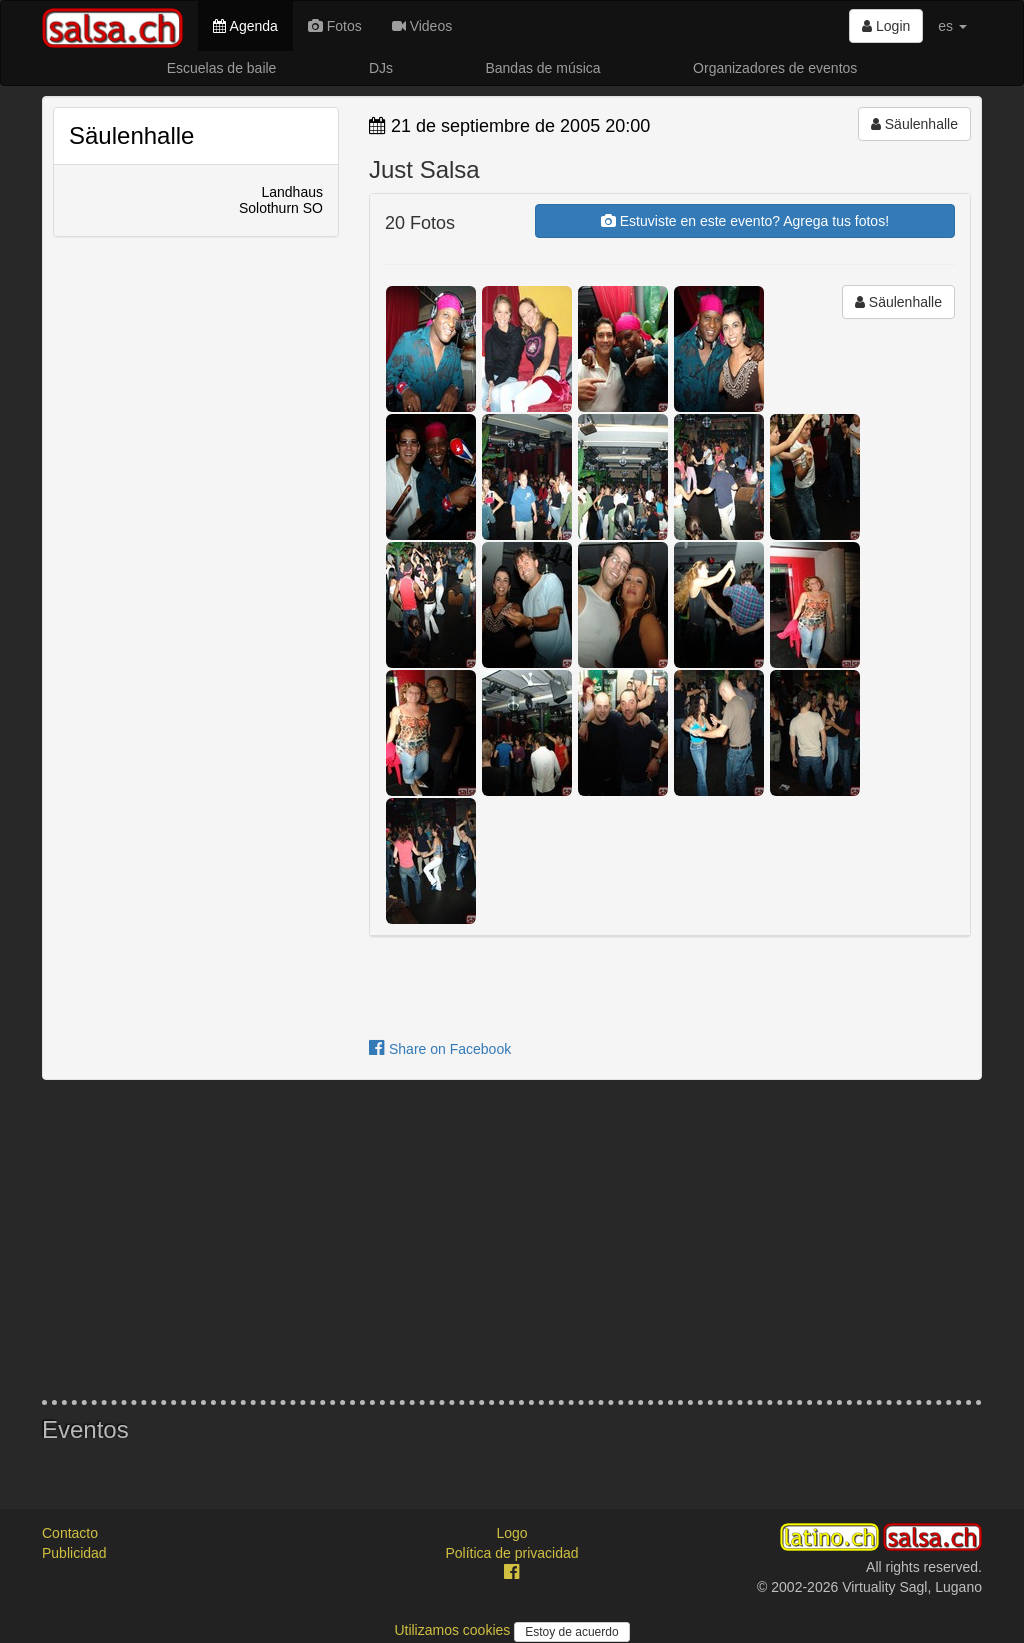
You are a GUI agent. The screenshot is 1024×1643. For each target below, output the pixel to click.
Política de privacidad (511, 1553)
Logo (511, 1533)
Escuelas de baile (222, 68)
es (952, 26)
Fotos (335, 26)
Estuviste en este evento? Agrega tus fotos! (745, 221)
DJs (381, 68)
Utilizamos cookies (454, 1630)
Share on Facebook (440, 1049)
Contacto (70, 1533)
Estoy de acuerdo (571, 1632)
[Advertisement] (512, 1240)
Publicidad (74, 1553)
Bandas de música (542, 68)
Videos (422, 26)
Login (886, 26)
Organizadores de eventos (775, 68)
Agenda (245, 26)
